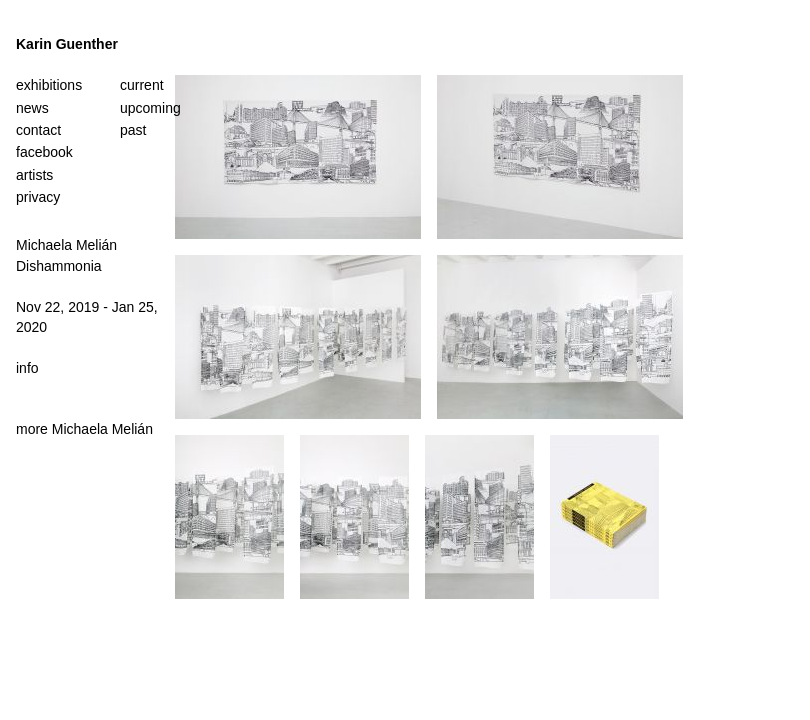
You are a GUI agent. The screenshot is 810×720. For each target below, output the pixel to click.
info (27, 368)
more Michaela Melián (84, 429)
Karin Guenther (67, 44)
